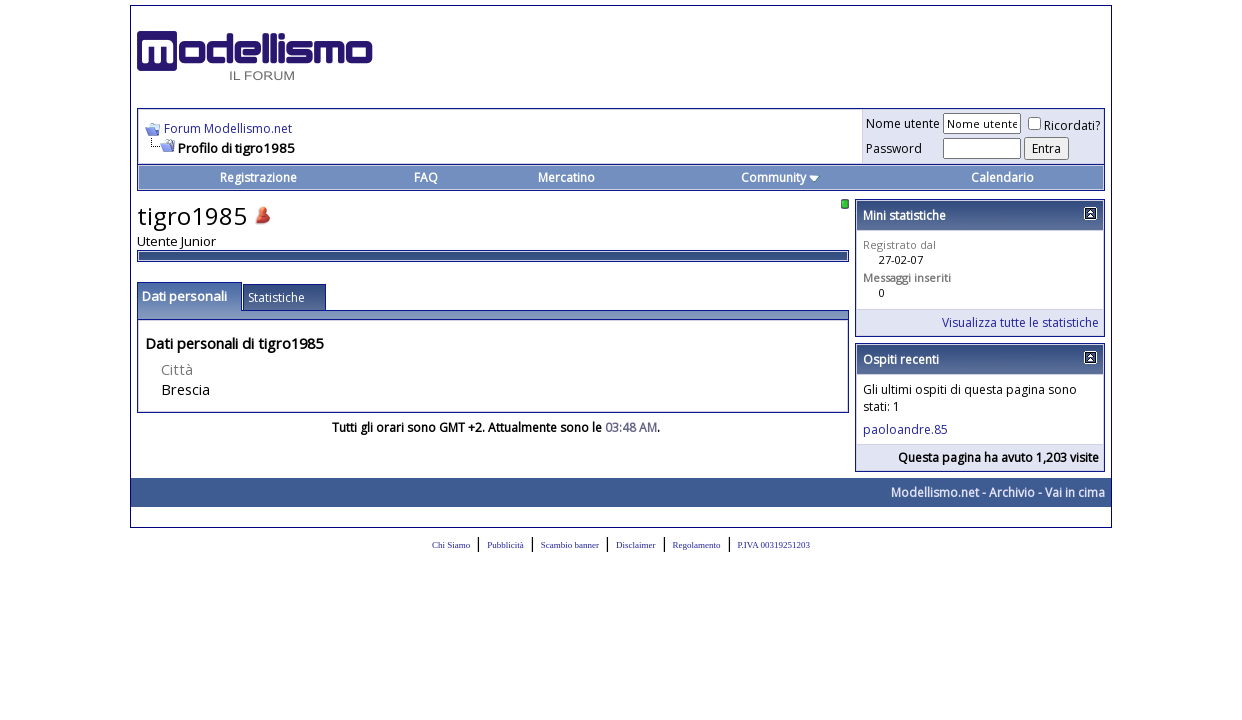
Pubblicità (505, 545)
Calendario (1002, 177)
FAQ (426, 177)
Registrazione (258, 177)
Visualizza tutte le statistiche (1020, 322)
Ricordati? (1064, 125)
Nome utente (903, 123)
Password (894, 148)
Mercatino (566, 177)
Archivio (1012, 492)
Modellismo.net (935, 492)
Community (780, 177)
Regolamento (697, 545)
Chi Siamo (451, 545)
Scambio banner (570, 545)
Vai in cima (1075, 492)
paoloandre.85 (905, 429)
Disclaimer (636, 545)
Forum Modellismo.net (228, 128)
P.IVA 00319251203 (774, 545)
